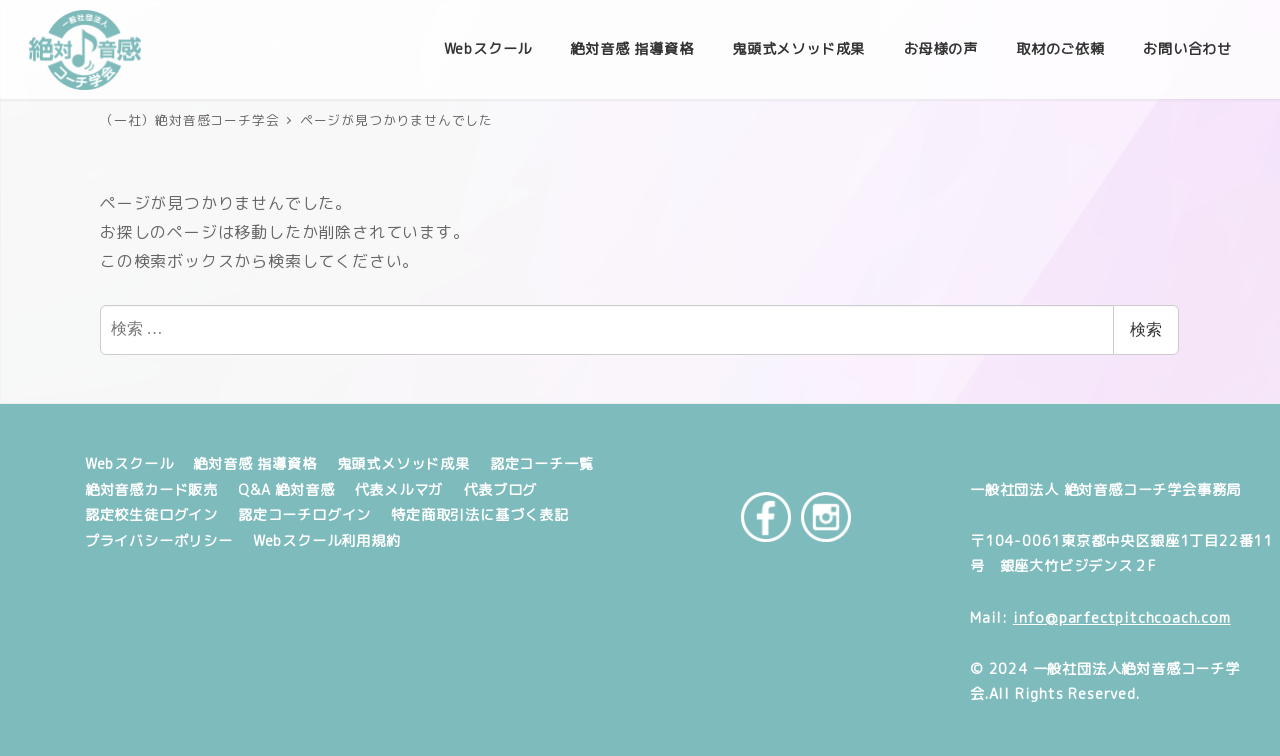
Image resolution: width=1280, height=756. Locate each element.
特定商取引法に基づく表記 (480, 515)
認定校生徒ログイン (151, 515)
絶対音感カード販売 (151, 490)
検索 (1146, 329)
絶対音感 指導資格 (254, 464)
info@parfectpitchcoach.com (1122, 618)
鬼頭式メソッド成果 (403, 464)
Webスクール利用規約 (327, 541)
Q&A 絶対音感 (286, 490)
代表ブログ (500, 490)
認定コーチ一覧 (542, 464)
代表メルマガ (398, 490)
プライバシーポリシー (159, 541)
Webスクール (129, 464)
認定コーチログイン (304, 515)
